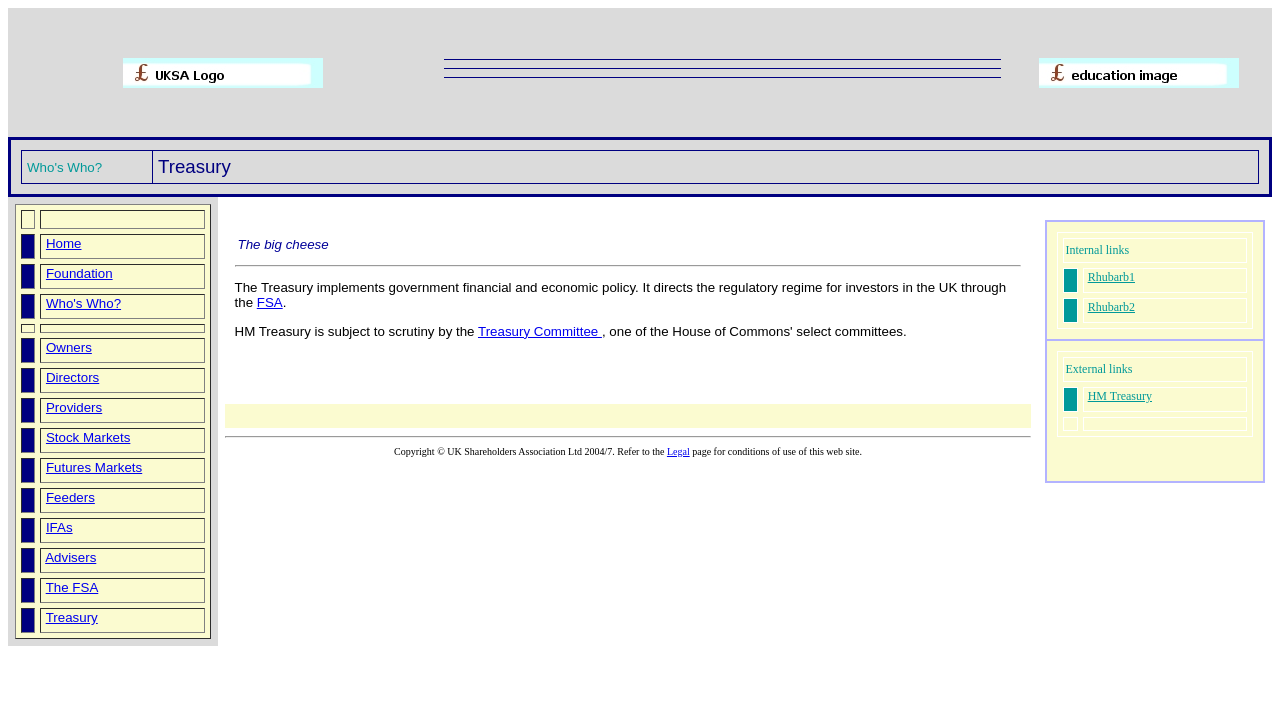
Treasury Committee (540, 331)
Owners (69, 347)
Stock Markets (88, 437)
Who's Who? (83, 303)
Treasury (72, 617)
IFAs (59, 527)
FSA (270, 302)
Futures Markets (94, 467)
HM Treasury (1120, 396)
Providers (74, 407)
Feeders (70, 497)
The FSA (72, 587)
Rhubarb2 (1111, 307)
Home (64, 243)
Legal (678, 451)
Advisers (70, 557)
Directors (72, 377)
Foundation (79, 273)
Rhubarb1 (1111, 277)
